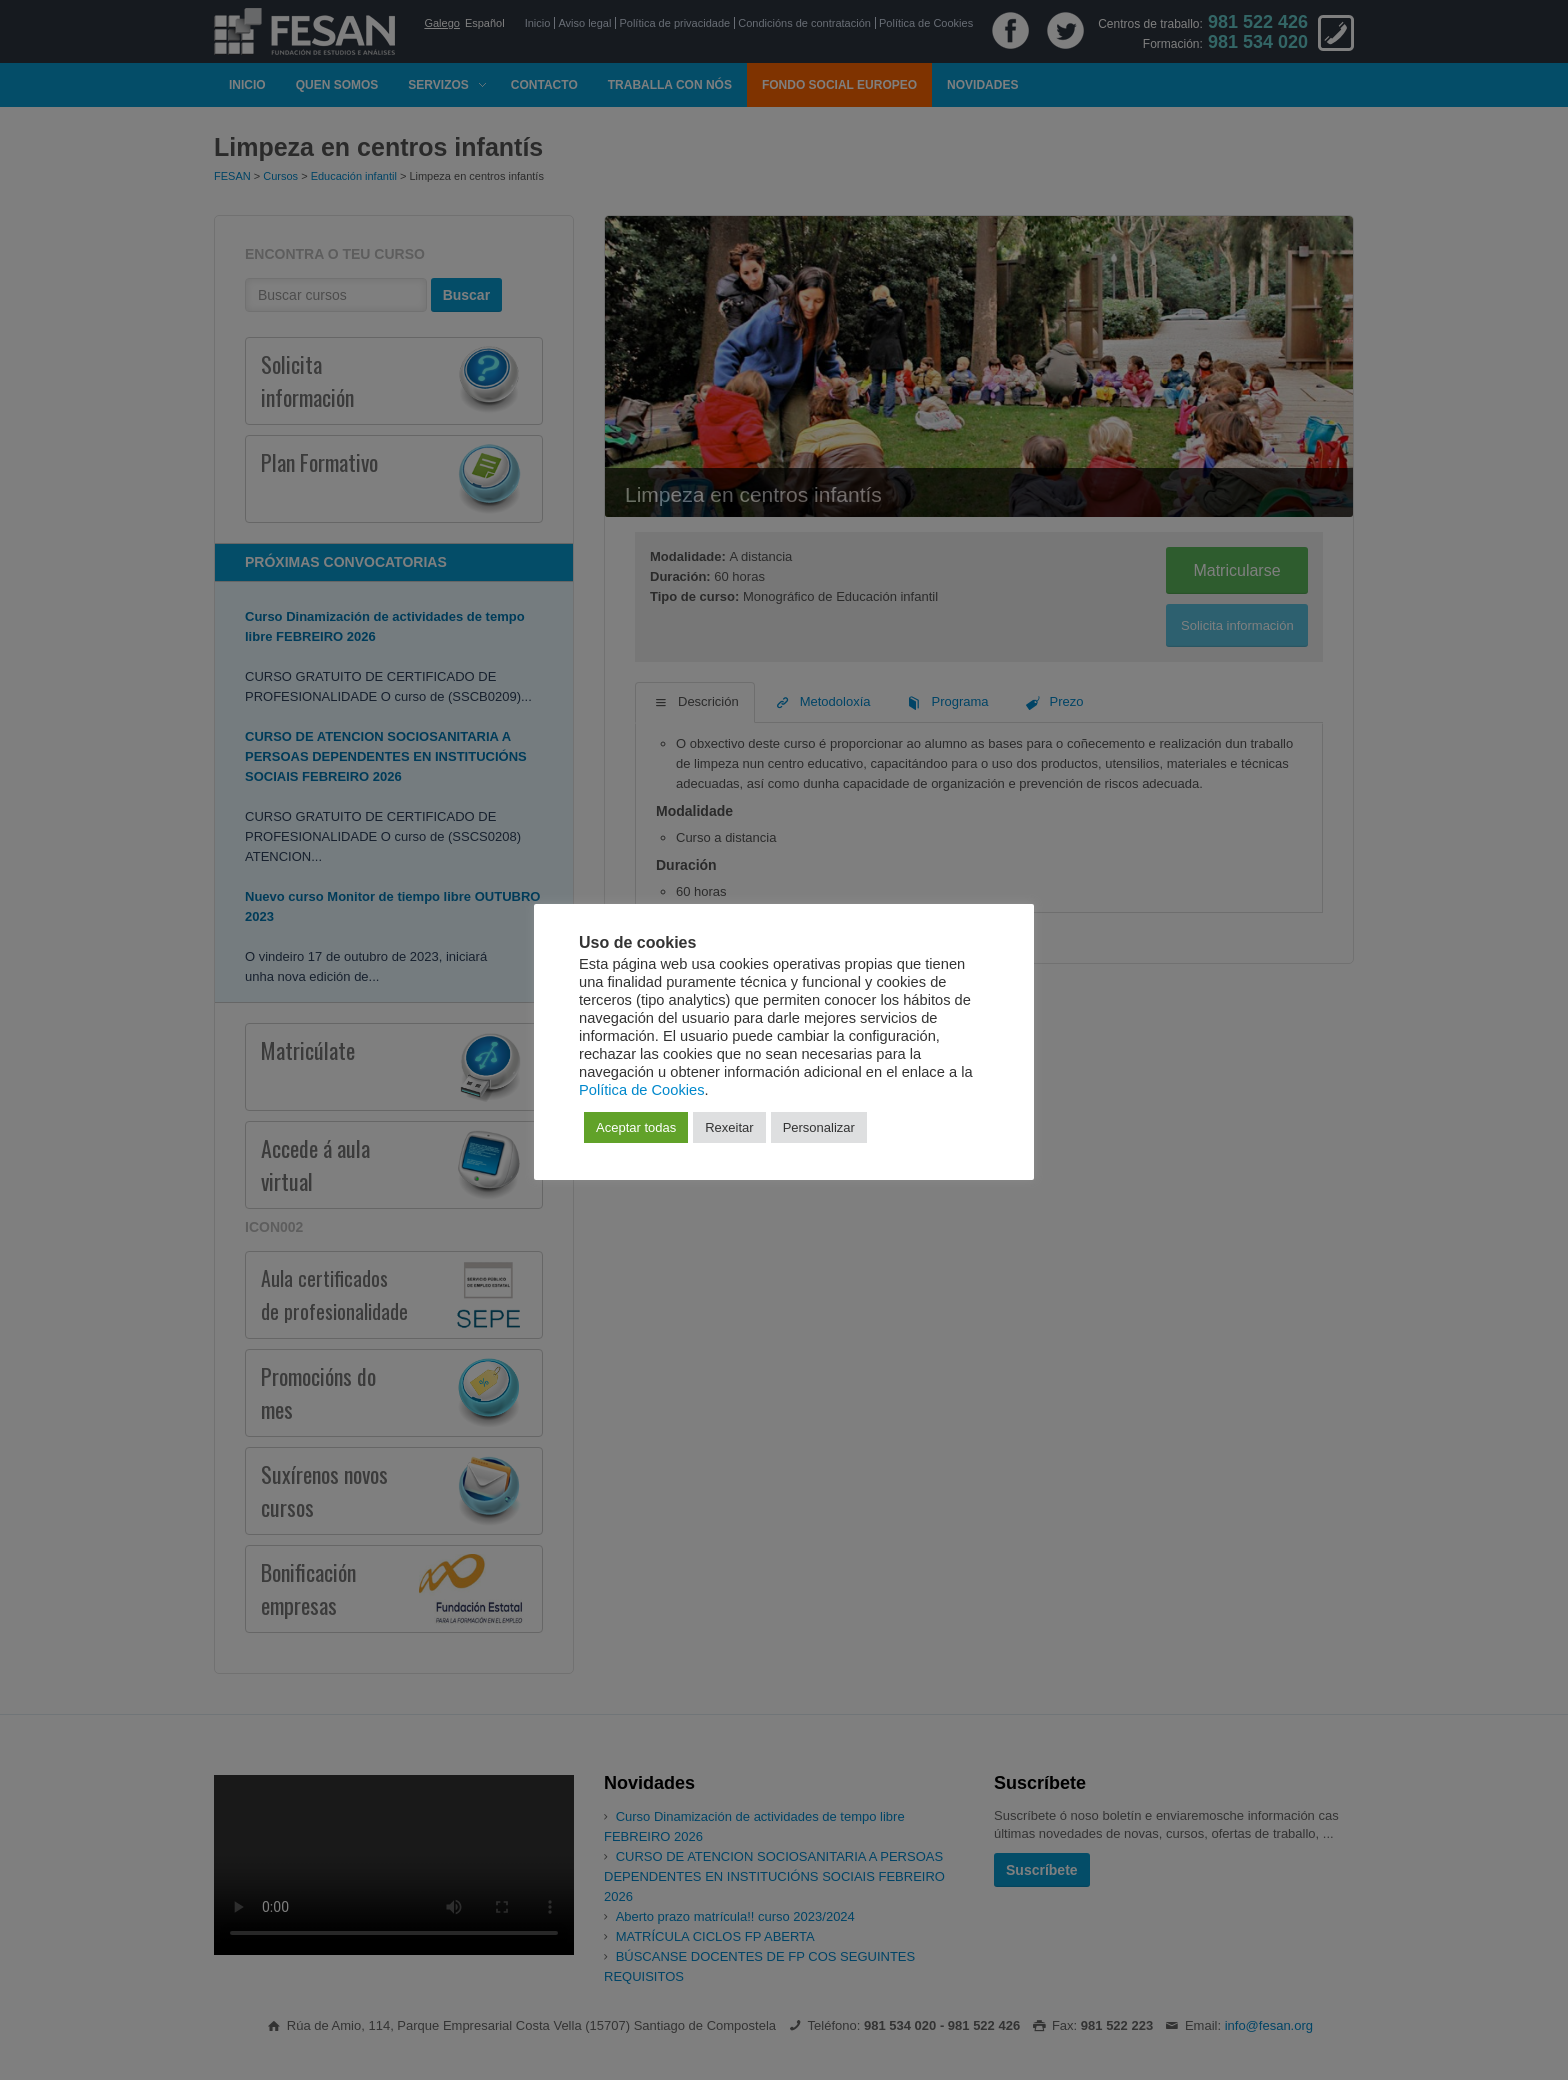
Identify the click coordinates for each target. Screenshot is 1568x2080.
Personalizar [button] (819, 1127)
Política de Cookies (641, 1090)
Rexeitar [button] (729, 1127)
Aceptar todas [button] (636, 1127)
